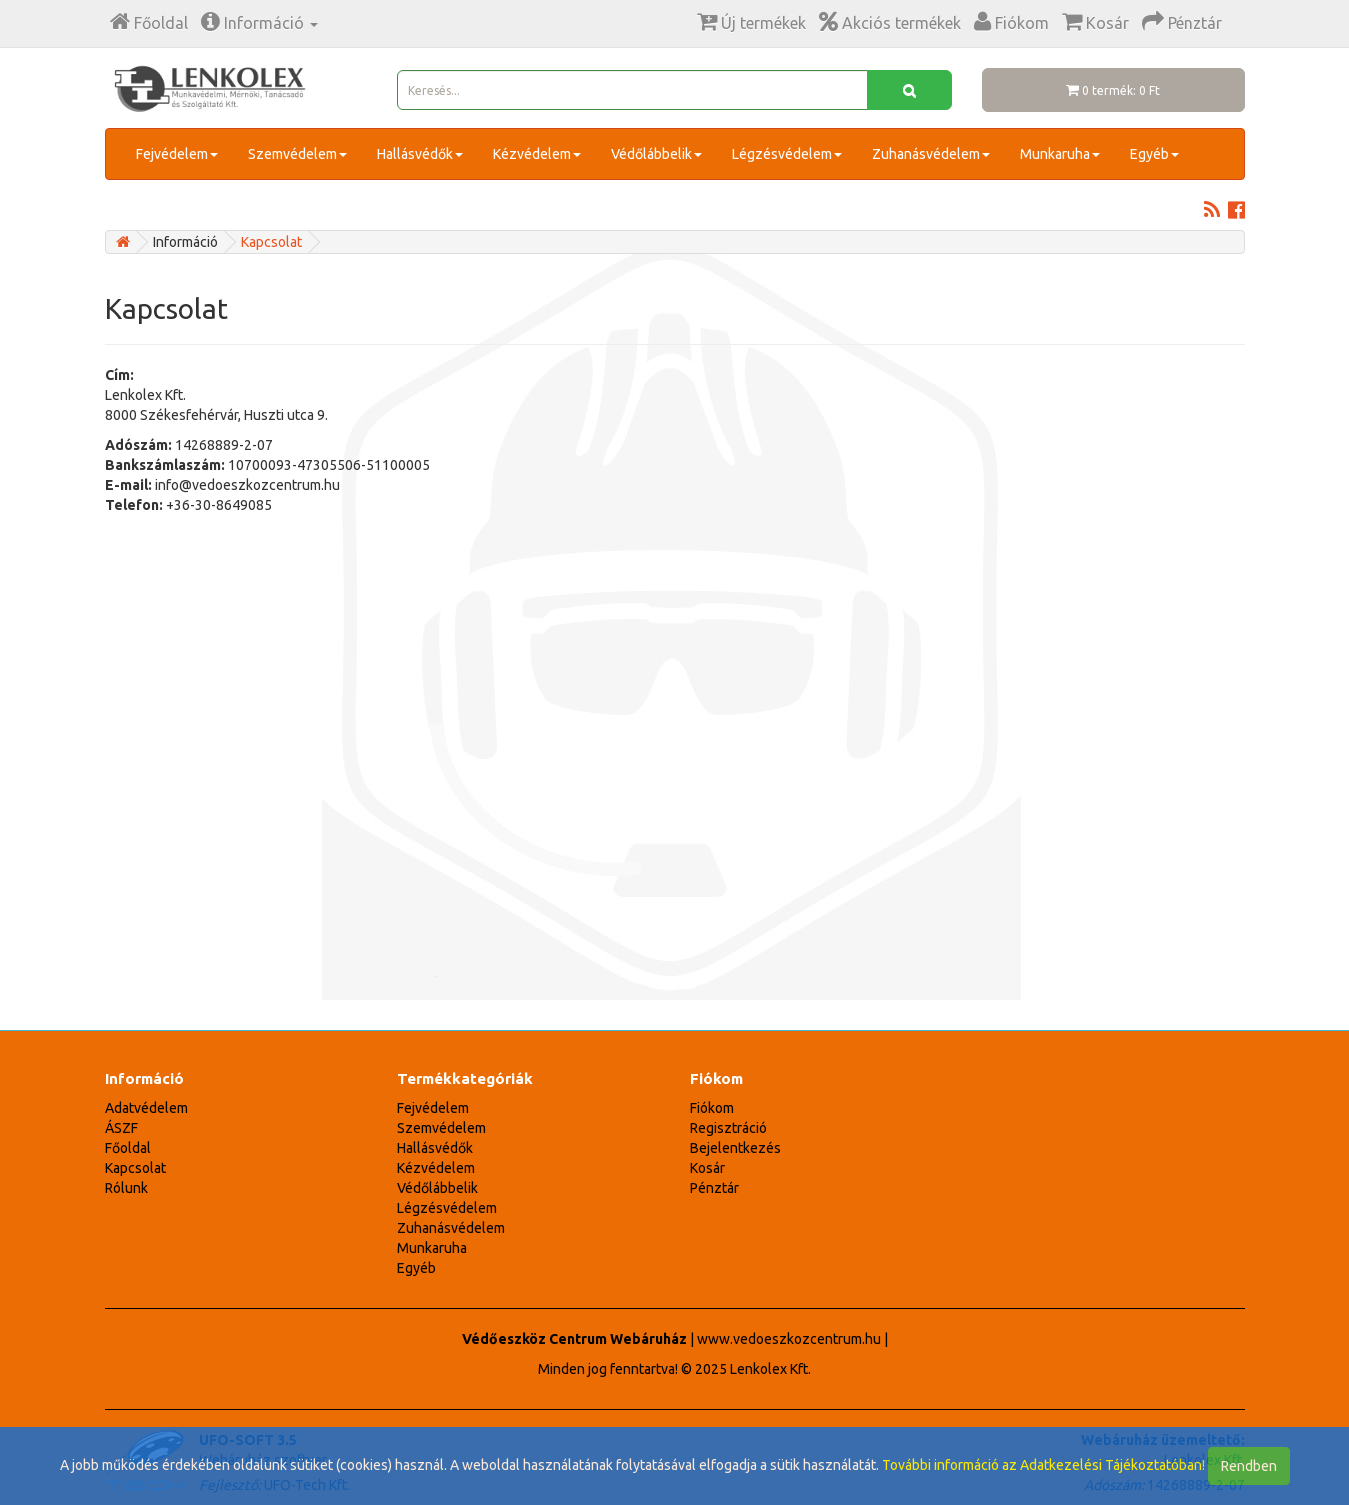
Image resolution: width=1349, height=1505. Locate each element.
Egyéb (1154, 154)
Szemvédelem (297, 154)
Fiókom (712, 1108)
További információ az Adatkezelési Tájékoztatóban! (1043, 1465)
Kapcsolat (271, 242)
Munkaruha (1060, 154)
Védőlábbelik (656, 154)
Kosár (707, 1168)
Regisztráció (728, 1128)
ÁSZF (121, 1128)
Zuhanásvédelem (931, 154)
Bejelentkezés (735, 1148)
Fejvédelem (177, 154)
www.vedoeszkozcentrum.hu (789, 1339)
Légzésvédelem (787, 154)
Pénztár (714, 1188)
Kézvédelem (537, 154)
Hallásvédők (420, 154)
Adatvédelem (146, 1108)
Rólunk (126, 1188)
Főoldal (128, 1148)
